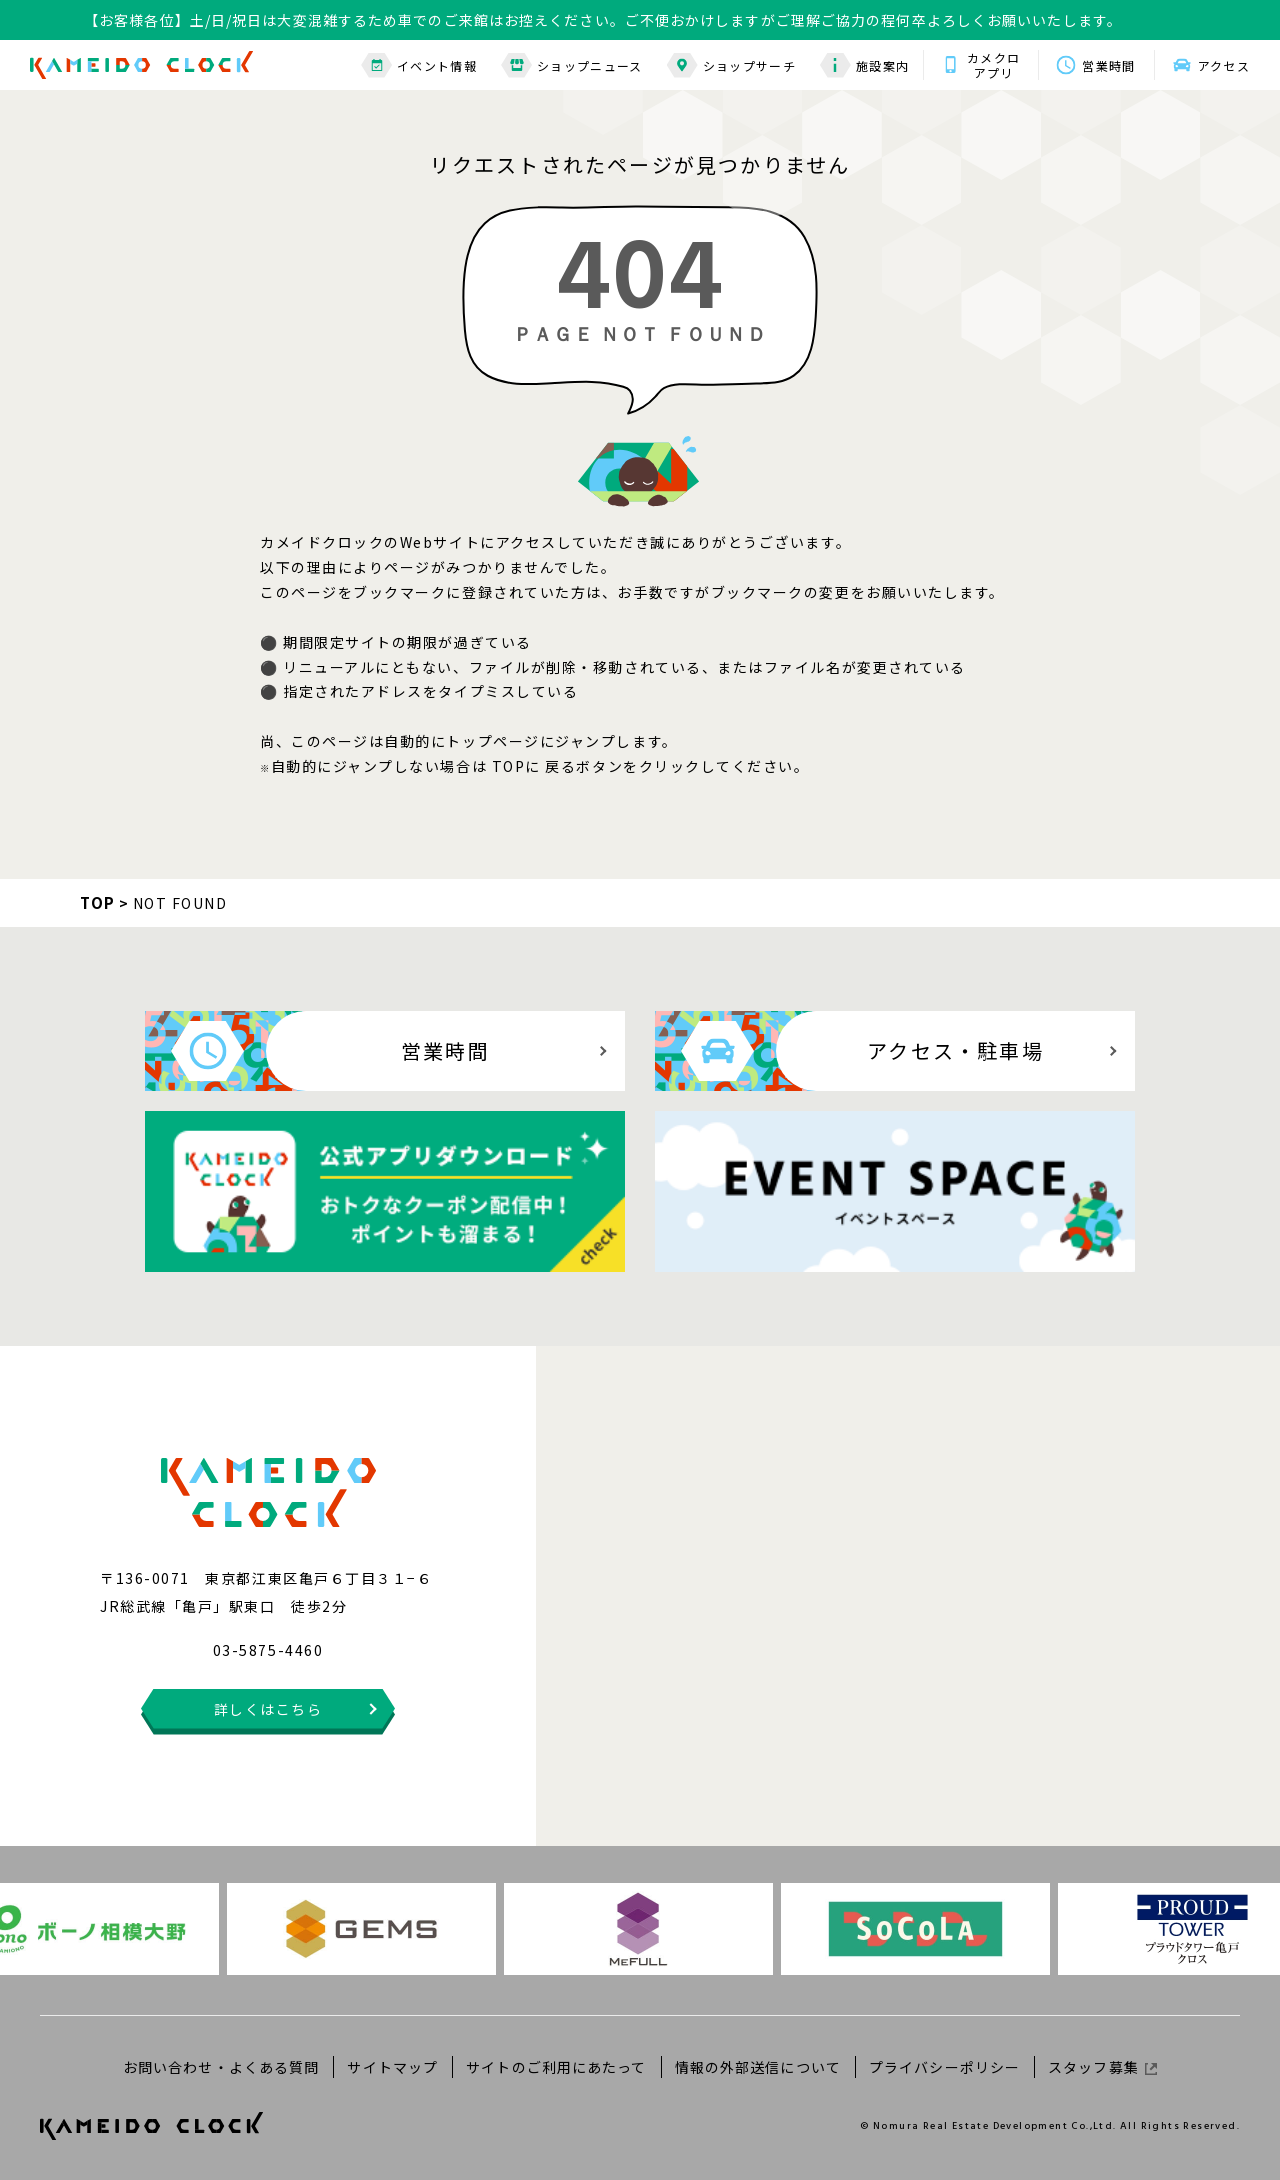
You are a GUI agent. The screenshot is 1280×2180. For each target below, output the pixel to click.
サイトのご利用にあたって (556, 2067)
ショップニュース (572, 65)
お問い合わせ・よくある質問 (221, 2067)
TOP (98, 902)
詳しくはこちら (268, 1709)
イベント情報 (419, 65)
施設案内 (864, 65)
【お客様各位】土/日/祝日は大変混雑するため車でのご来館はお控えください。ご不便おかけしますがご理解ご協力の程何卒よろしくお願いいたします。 (603, 20)
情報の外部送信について (758, 2067)
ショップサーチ (731, 65)
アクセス (1224, 65)
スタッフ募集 (1102, 2067)
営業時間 (1108, 65)
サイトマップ (392, 2067)
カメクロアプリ (993, 65)
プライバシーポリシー (944, 2067)
